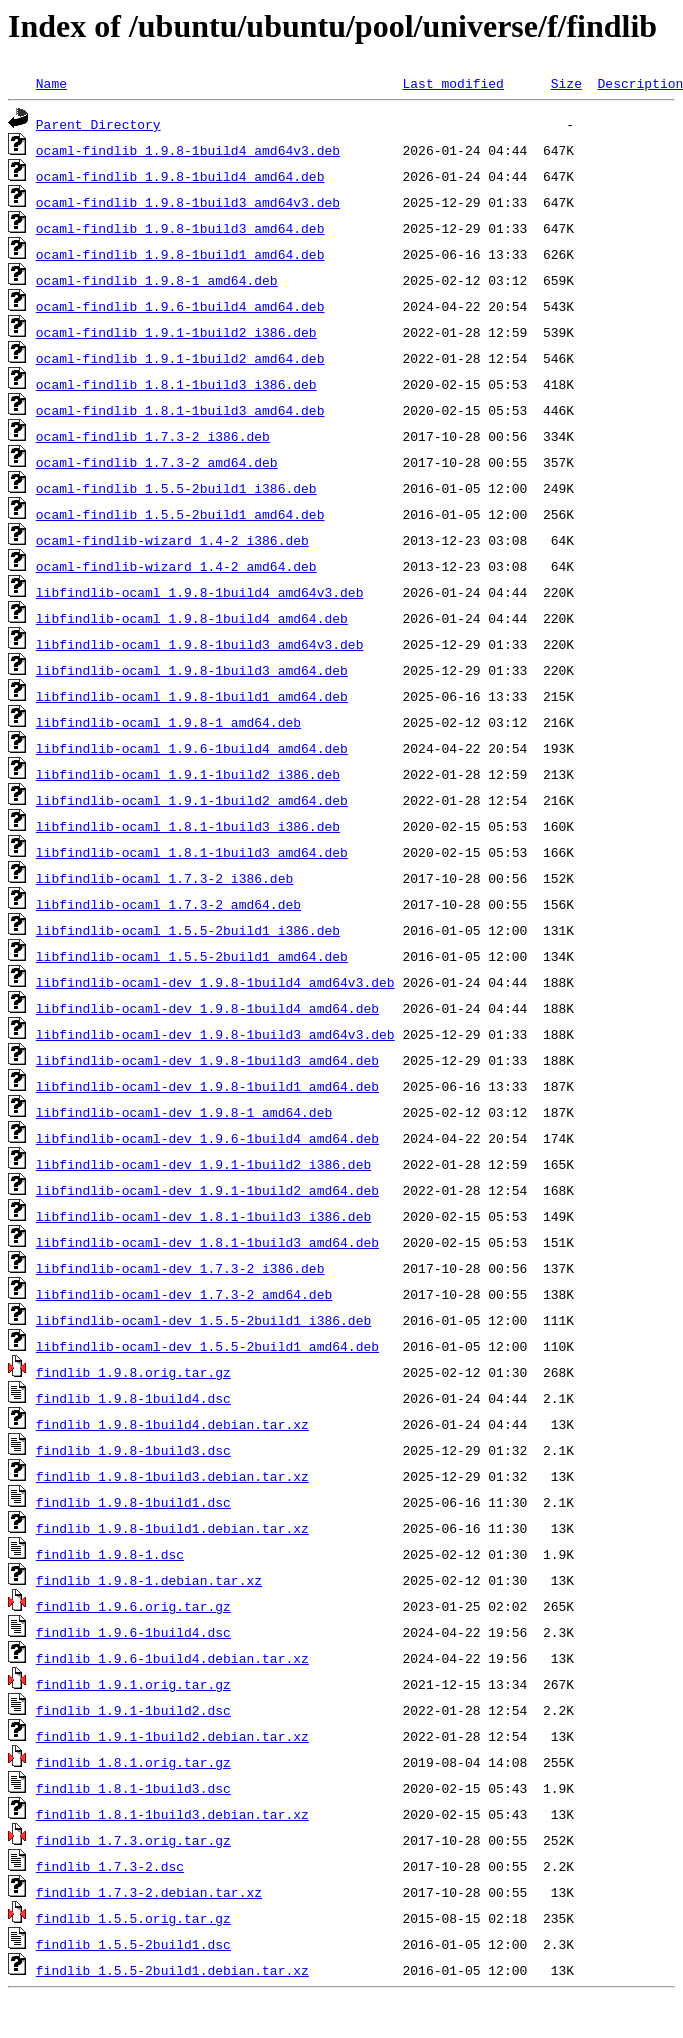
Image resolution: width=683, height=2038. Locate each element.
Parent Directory (98, 124)
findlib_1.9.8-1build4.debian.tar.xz (172, 1424)
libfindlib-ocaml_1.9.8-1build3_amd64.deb (192, 670)
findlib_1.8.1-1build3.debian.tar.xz (172, 1814)
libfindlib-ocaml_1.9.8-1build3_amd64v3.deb (200, 644)
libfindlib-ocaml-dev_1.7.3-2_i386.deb (180, 1268)
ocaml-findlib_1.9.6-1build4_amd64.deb (180, 306)
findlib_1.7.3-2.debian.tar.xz (149, 1892)
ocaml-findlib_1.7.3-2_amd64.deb (157, 462)
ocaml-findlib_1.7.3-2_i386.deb (153, 436)
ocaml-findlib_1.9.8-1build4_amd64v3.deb (188, 150)
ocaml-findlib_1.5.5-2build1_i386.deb (176, 488)
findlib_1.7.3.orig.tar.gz (133, 1840)
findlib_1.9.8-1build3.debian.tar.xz (172, 1476)
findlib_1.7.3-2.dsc (110, 1866)
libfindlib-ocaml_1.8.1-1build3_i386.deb (188, 826)
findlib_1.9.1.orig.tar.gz (133, 1684)
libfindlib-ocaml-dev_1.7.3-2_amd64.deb (184, 1294)
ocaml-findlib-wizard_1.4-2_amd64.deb (176, 566)
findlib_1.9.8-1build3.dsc (133, 1450)
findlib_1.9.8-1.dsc (110, 1554)
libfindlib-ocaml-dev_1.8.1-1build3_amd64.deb (207, 1242)
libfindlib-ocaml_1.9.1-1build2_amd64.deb (192, 800)
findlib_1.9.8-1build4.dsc (133, 1398)
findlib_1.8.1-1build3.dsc (133, 1788)
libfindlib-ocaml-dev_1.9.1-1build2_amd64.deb (207, 1190)
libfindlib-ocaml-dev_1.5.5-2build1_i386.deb (203, 1320)
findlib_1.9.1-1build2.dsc (133, 1710)
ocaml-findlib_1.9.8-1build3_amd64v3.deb (188, 202)
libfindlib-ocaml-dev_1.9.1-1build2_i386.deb (203, 1164)
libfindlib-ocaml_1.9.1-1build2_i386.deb (188, 774)
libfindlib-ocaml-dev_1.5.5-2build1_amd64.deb (207, 1346)
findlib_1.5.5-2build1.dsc (133, 1944)
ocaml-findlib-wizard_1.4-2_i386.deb (172, 540)
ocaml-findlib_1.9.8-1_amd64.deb (157, 280)
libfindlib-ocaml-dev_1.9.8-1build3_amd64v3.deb (215, 1034)
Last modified (452, 83)
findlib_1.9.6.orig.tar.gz (133, 1606)
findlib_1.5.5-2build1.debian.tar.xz (172, 1970)
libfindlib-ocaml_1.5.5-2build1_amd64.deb (192, 956)
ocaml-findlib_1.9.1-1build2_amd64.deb (180, 358)
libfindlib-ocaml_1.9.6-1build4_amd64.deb (192, 748)
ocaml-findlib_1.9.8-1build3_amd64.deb (180, 228)
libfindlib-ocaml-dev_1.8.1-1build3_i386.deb (203, 1216)
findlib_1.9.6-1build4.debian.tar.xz (172, 1658)
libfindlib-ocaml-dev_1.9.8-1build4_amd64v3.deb (215, 982)
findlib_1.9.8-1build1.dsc (133, 1502)
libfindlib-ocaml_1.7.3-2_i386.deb (164, 878)
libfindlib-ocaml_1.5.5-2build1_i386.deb (188, 930)
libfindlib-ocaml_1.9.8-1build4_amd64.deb (192, 618)
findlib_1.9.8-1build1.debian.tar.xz (172, 1528)
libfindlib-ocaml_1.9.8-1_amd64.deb (168, 722)
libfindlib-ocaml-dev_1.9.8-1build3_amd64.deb (207, 1060)
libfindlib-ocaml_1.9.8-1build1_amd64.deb (192, 696)
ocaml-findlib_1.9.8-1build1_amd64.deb (180, 254)
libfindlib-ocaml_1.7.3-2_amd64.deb (168, 904)
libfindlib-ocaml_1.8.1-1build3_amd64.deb (192, 852)
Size (566, 83)
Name (51, 83)
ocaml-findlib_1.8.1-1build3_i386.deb (176, 384)
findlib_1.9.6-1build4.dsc (133, 1632)
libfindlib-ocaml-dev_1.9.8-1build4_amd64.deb (207, 1008)
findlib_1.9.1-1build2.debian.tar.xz (172, 1736)
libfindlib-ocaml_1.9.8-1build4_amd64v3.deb (200, 592)
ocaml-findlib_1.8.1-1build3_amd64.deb (180, 410)
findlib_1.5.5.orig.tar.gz (133, 1918)
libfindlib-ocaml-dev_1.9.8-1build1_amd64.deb (207, 1086)
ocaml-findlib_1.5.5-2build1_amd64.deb (180, 514)
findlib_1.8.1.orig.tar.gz (133, 1762)
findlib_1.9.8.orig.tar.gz (133, 1372)
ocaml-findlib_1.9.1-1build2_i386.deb (176, 332)
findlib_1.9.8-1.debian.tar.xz (149, 1580)
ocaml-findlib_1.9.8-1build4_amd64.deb (180, 176)
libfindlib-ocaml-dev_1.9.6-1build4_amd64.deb (207, 1138)
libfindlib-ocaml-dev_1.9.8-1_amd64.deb (184, 1112)
